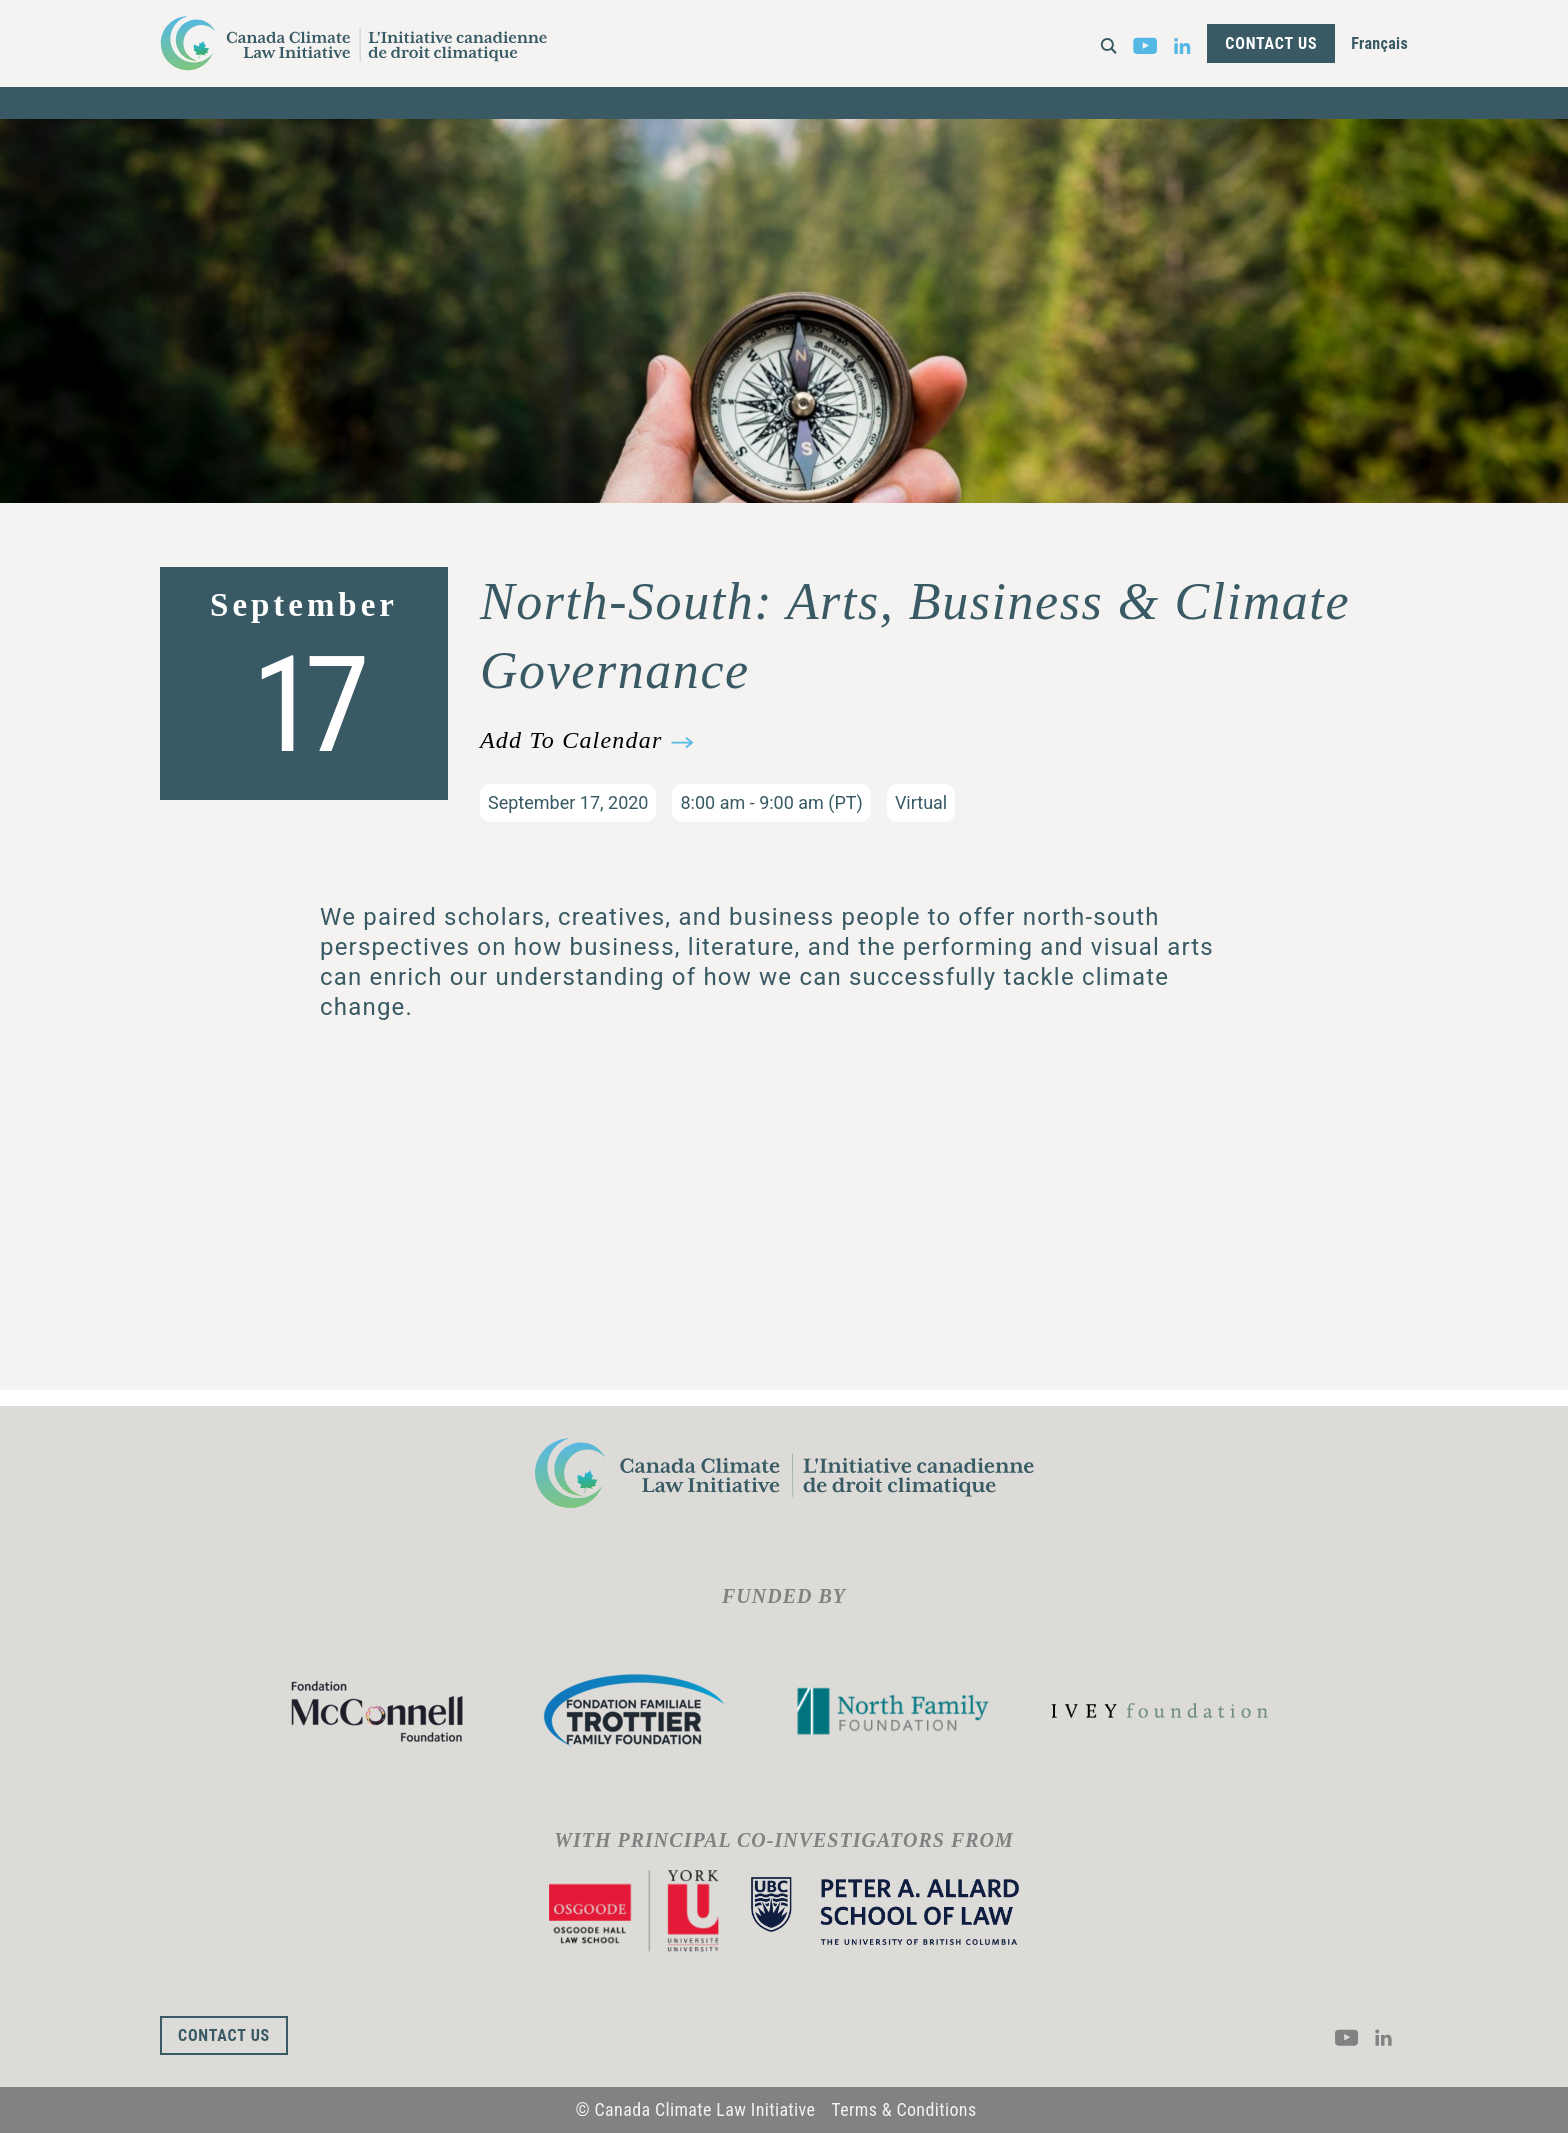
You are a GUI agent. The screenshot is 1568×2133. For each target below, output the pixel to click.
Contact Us (1271, 43)
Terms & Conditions (903, 2109)
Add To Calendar (571, 740)
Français (1379, 43)
